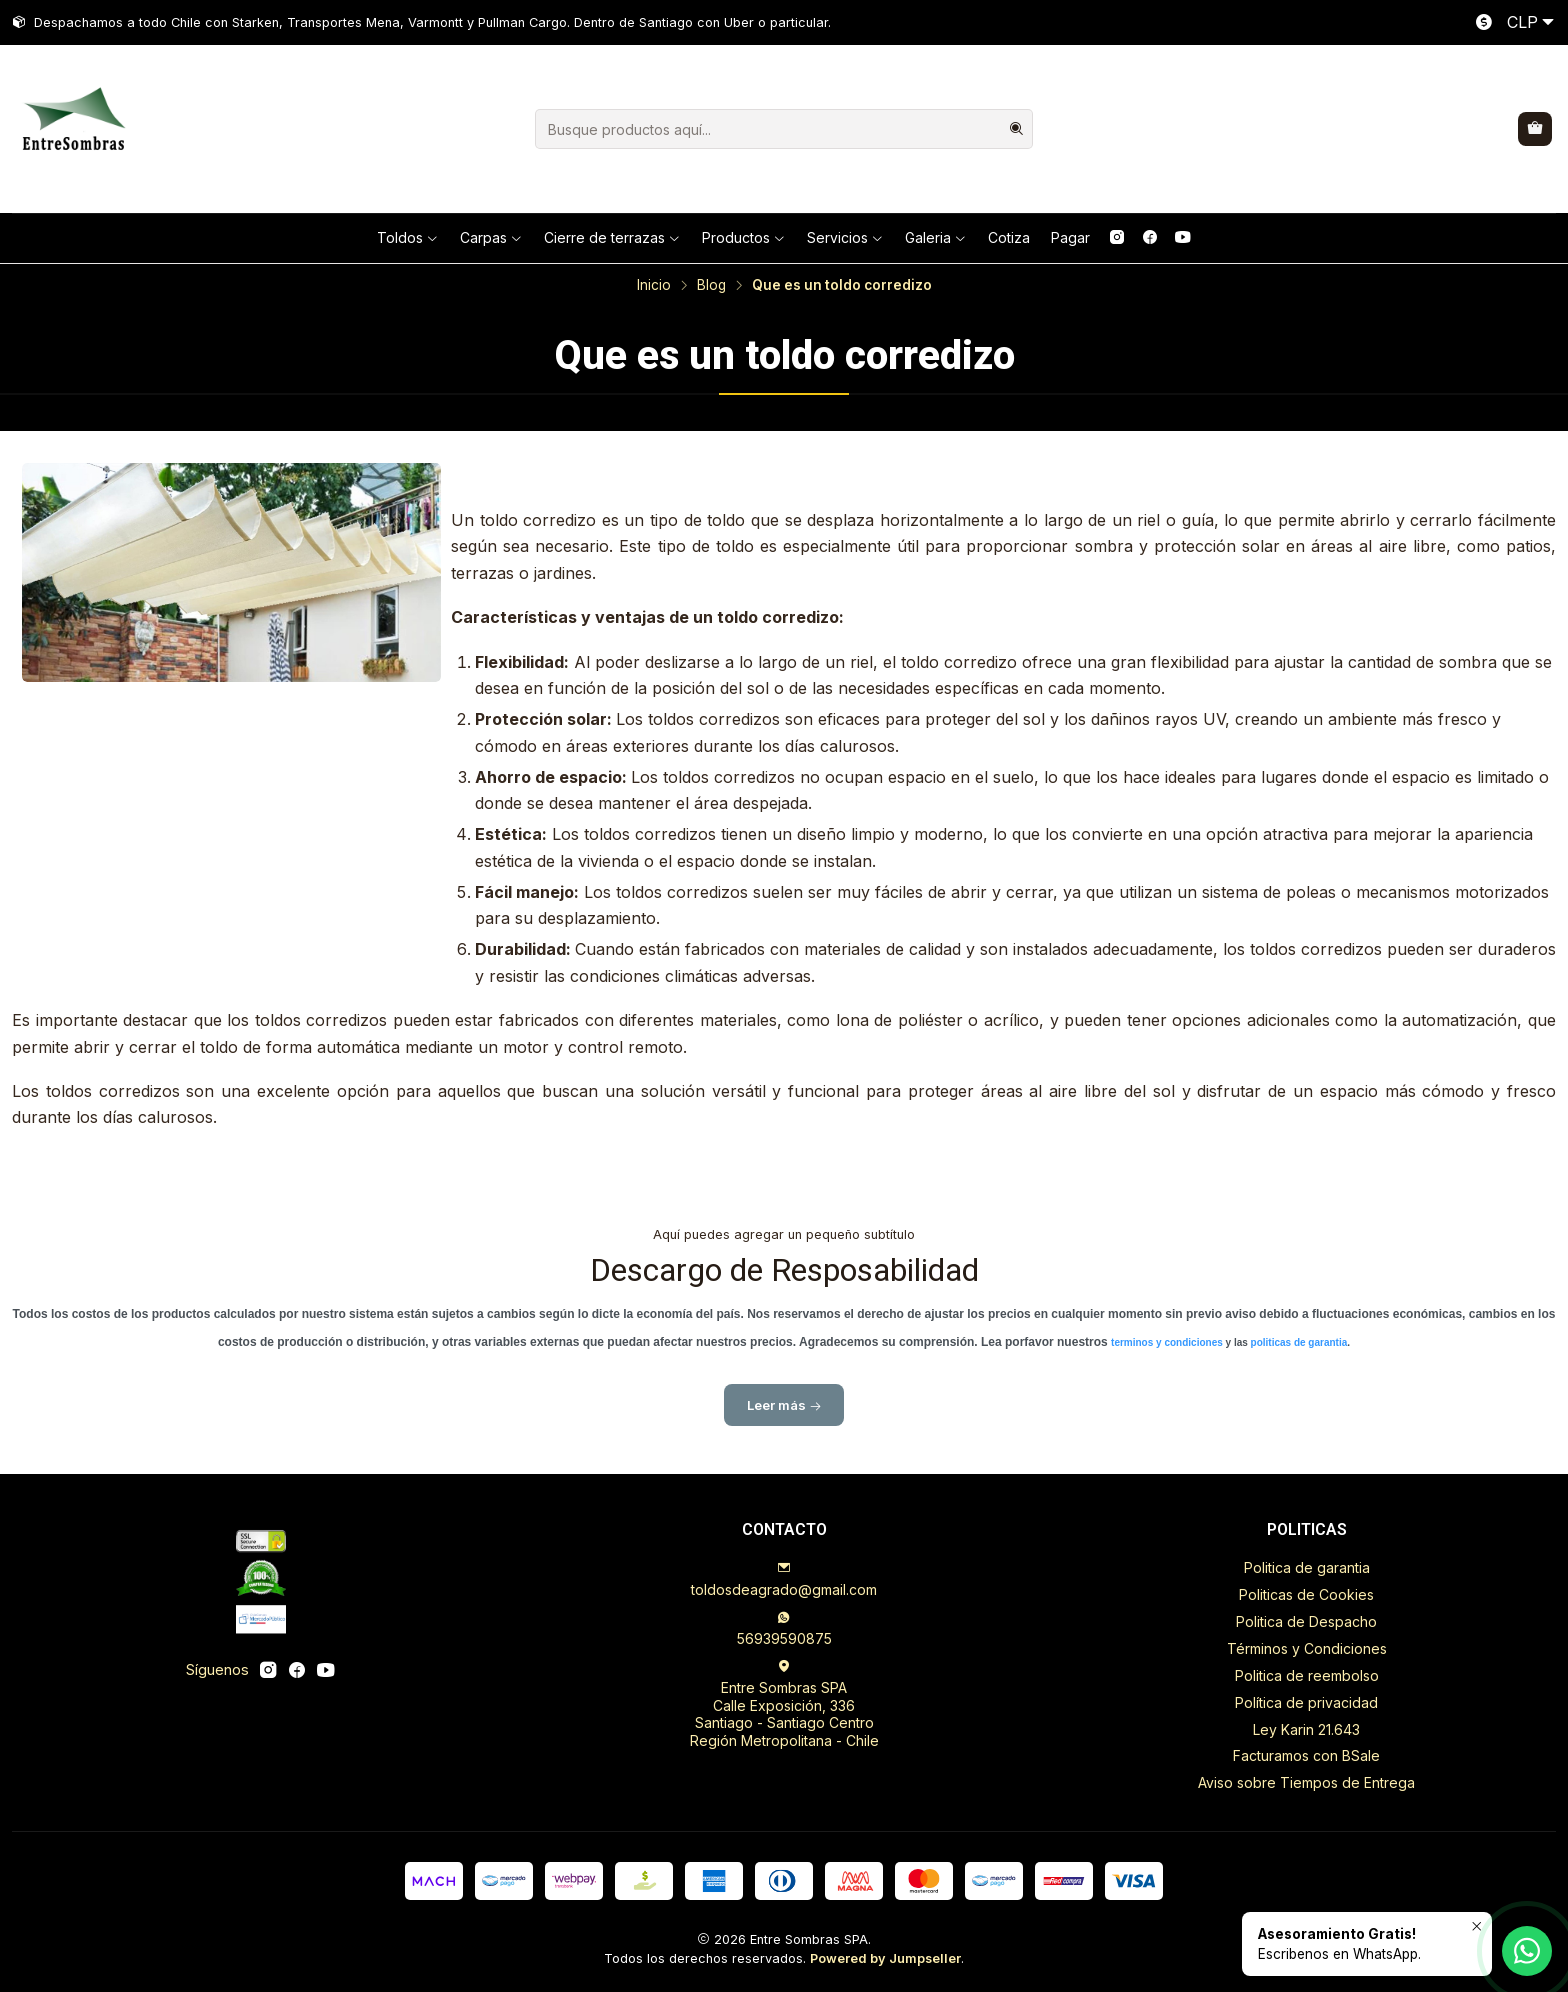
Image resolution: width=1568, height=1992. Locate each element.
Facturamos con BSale (1306, 1755)
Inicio (654, 286)
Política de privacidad (1306, 1702)
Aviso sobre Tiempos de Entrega (1306, 1782)
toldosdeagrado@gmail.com (784, 1579)
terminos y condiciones (1168, 1355)
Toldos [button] (408, 237)
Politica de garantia (1307, 1567)
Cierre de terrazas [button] (612, 237)
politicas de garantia (1299, 1355)
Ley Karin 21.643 (1306, 1729)
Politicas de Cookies (1306, 1594)
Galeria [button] (936, 237)
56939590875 (784, 1628)
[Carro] (1535, 129)
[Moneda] (1510, 22)
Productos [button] (744, 237)
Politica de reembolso (1307, 1675)
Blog (711, 286)
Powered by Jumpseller (885, 1958)
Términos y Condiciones (1307, 1648)
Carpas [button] (491, 237)
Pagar (1070, 237)
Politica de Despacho (1306, 1621)
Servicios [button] (845, 237)
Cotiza (1009, 237)
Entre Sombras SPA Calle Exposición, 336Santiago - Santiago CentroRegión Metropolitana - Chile (784, 1704)
